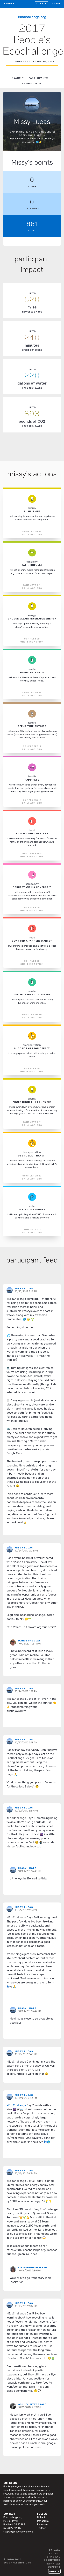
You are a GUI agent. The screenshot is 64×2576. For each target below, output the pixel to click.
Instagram (43, 2521)
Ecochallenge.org (32, 17)
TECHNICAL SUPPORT (53, 2565)
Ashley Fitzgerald (32, 2404)
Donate (41, 3)
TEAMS (16, 78)
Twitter (41, 2528)
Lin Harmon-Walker (32, 2267)
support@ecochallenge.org (18, 2531)
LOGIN (56, 3)
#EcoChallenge (16, 2105)
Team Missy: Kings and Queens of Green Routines (32, 134)
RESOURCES (30, 83)
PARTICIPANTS (38, 78)
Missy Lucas (24, 1288)
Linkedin (41, 2517)
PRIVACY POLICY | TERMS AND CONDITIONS (52, 2555)
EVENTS (9, 3)
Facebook (42, 2524)
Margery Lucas (29, 1640)
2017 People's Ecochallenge (33, 40)
